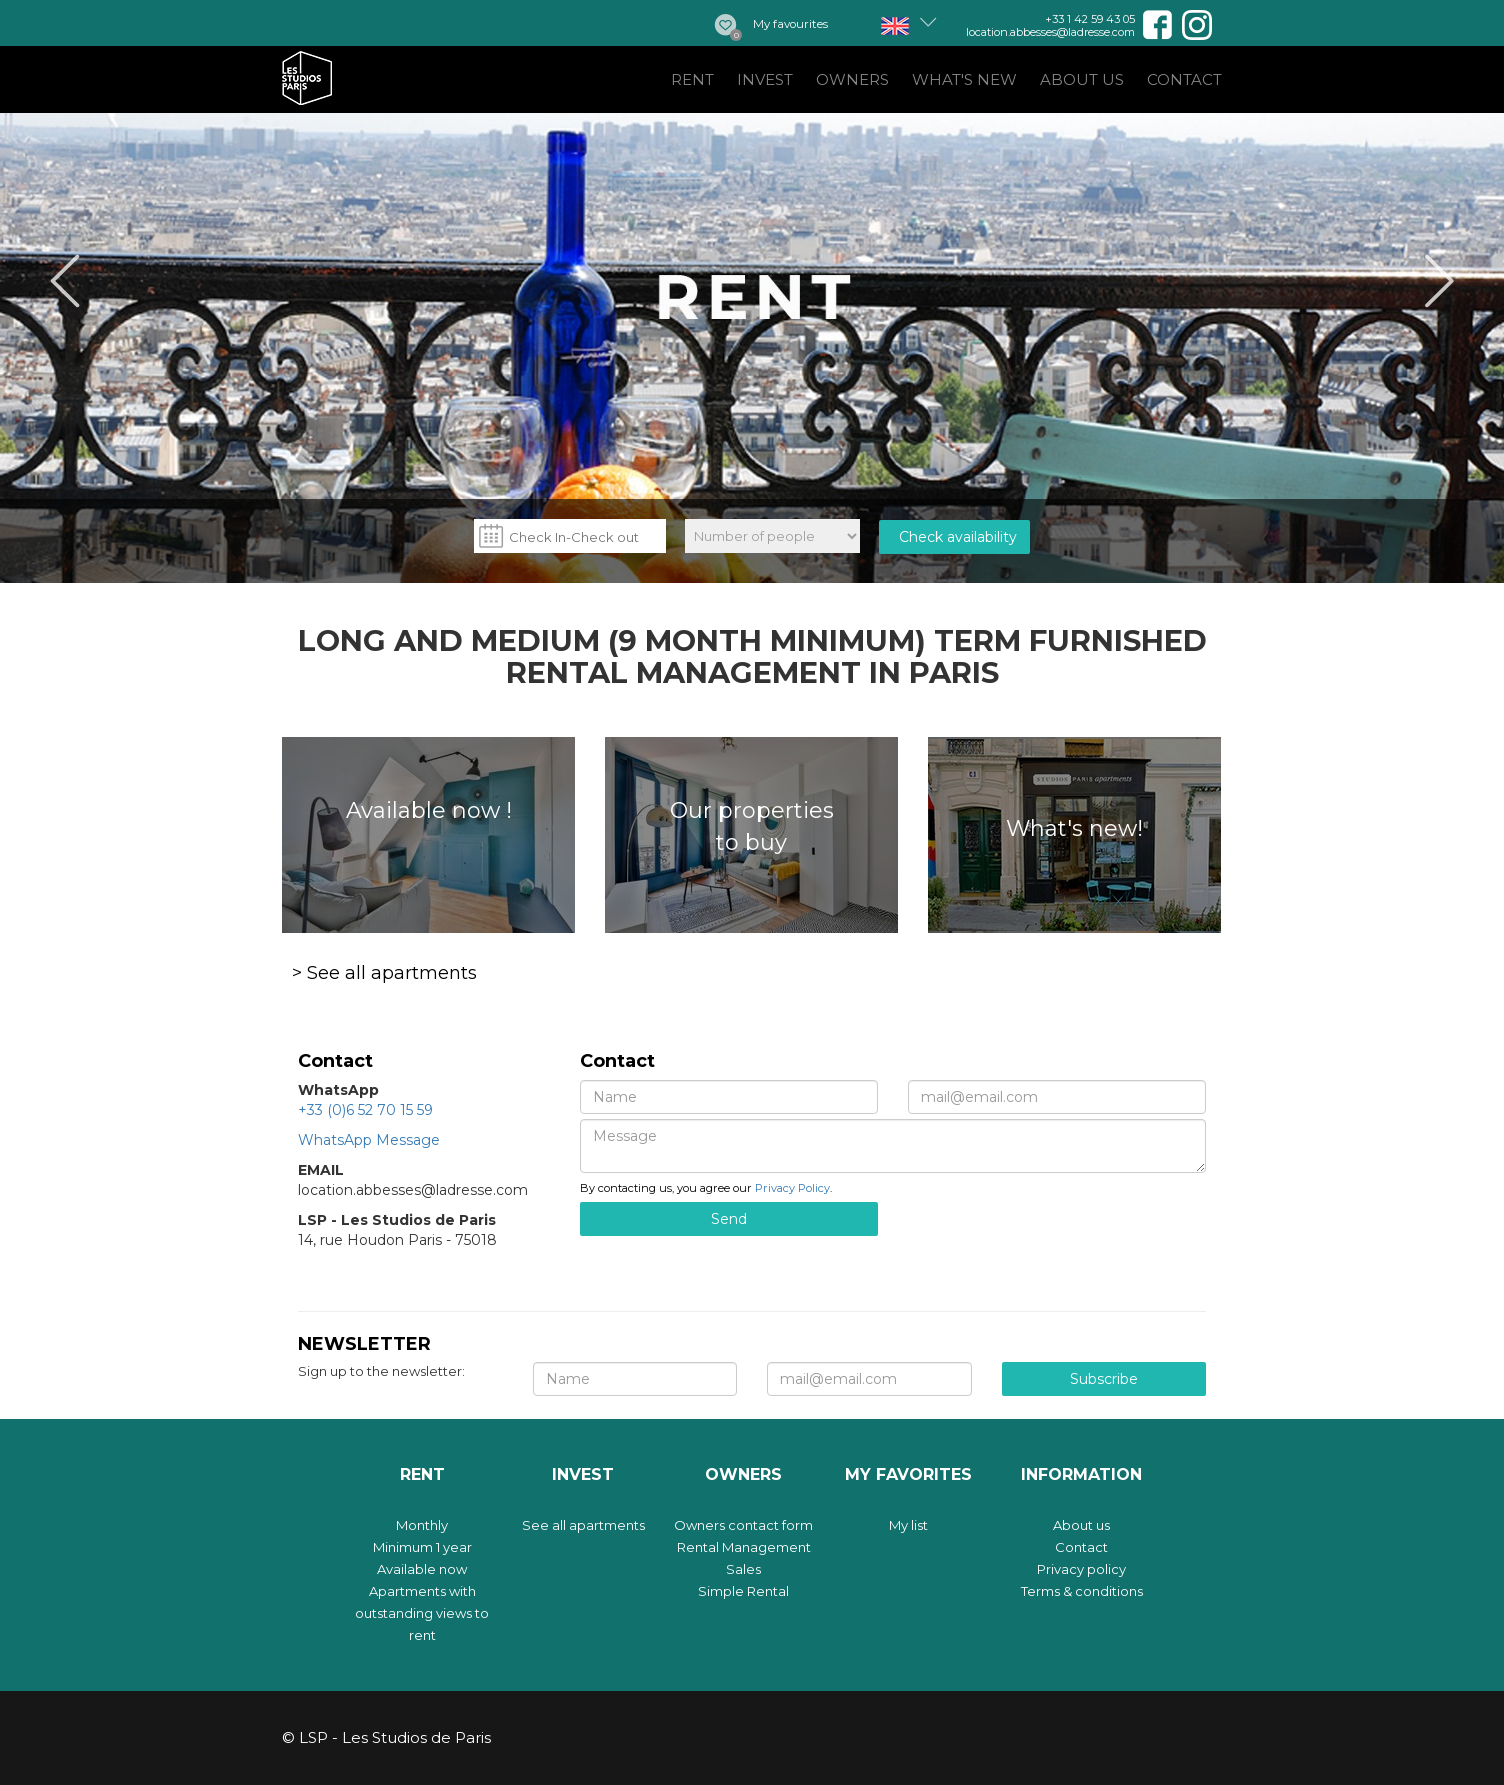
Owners (852, 79)
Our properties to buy (752, 826)
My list (908, 1525)
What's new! (1074, 828)
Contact (1184, 79)
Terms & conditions (1082, 1591)
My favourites (790, 24)
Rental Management (744, 1547)
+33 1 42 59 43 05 (1090, 19)
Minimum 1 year (422, 1547)
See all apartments (583, 1525)
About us (1082, 79)
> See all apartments (384, 973)
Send (729, 1219)
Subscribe (1104, 1379)
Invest (765, 79)
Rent (692, 79)
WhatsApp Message (369, 1140)
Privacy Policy (792, 1188)
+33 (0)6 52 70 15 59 (365, 1110)
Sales (743, 1569)
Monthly (422, 1525)
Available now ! (429, 810)
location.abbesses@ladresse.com (1050, 32)
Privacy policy (1081, 1569)
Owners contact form (743, 1525)
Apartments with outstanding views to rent (422, 1613)
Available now (422, 1569)
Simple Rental (743, 1591)
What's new (964, 79)
